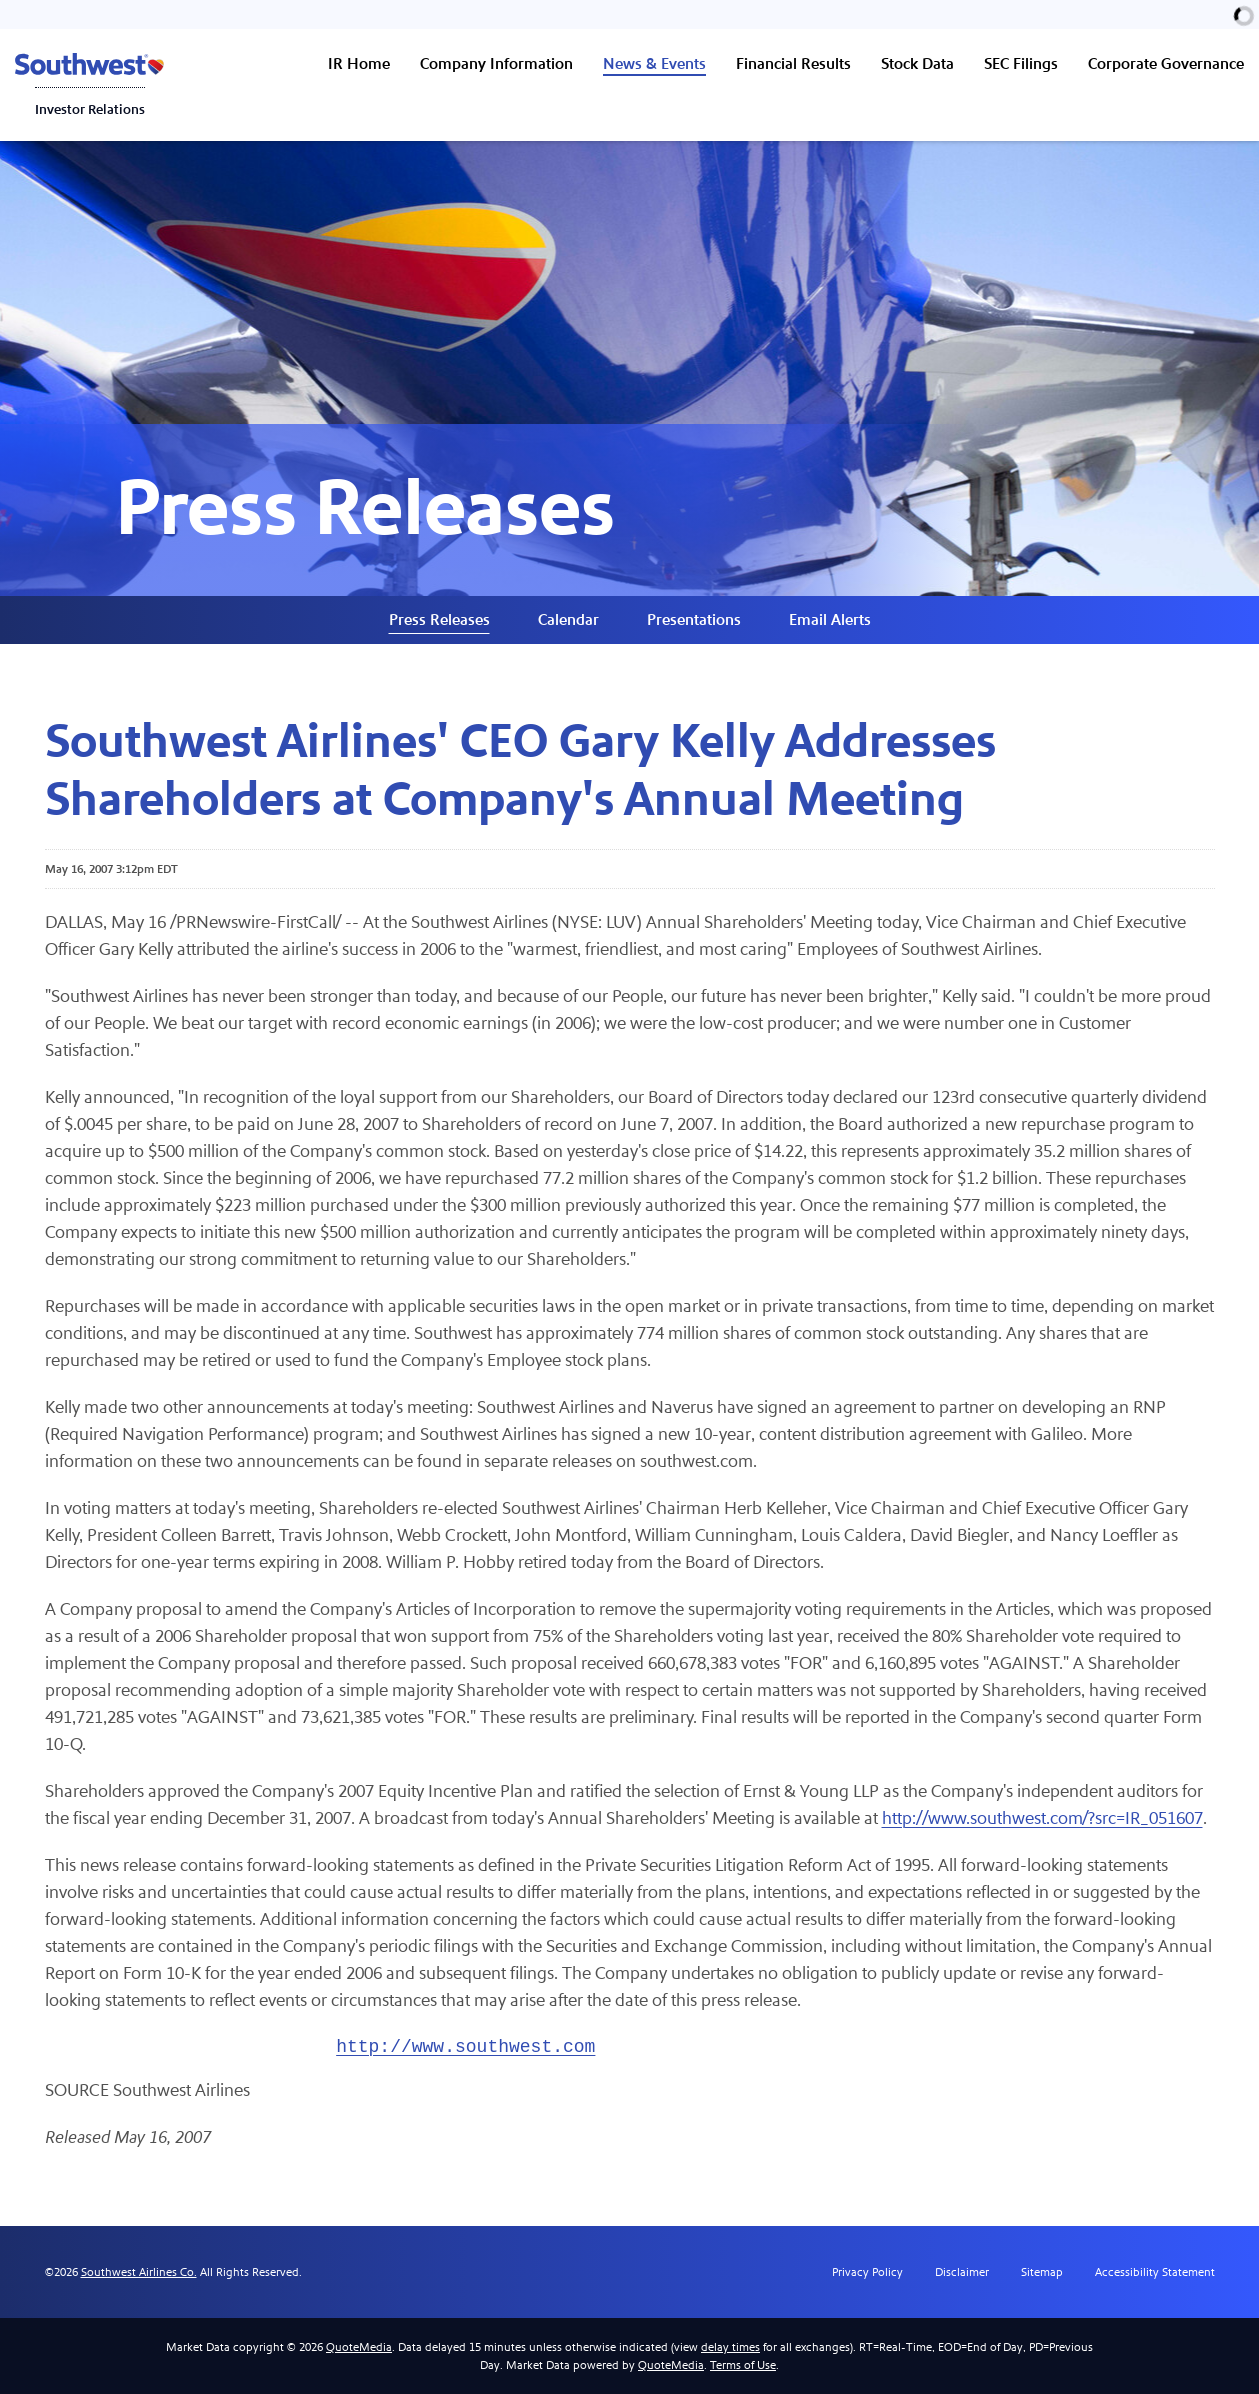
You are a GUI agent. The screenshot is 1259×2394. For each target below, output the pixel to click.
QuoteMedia (359, 2347)
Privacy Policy (867, 2272)
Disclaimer (962, 2272)
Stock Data (917, 63)
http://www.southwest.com (465, 2047)
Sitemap (1042, 2272)
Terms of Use (743, 2365)
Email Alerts (830, 619)
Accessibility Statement (1155, 2272)
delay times (730, 2347)
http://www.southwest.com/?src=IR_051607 (1042, 1818)
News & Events (654, 63)
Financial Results (793, 63)
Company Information (496, 63)
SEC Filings (1021, 63)
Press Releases (439, 619)
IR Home (359, 63)
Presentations (694, 619)
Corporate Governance (1166, 63)
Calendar (568, 619)
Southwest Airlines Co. (139, 2272)
